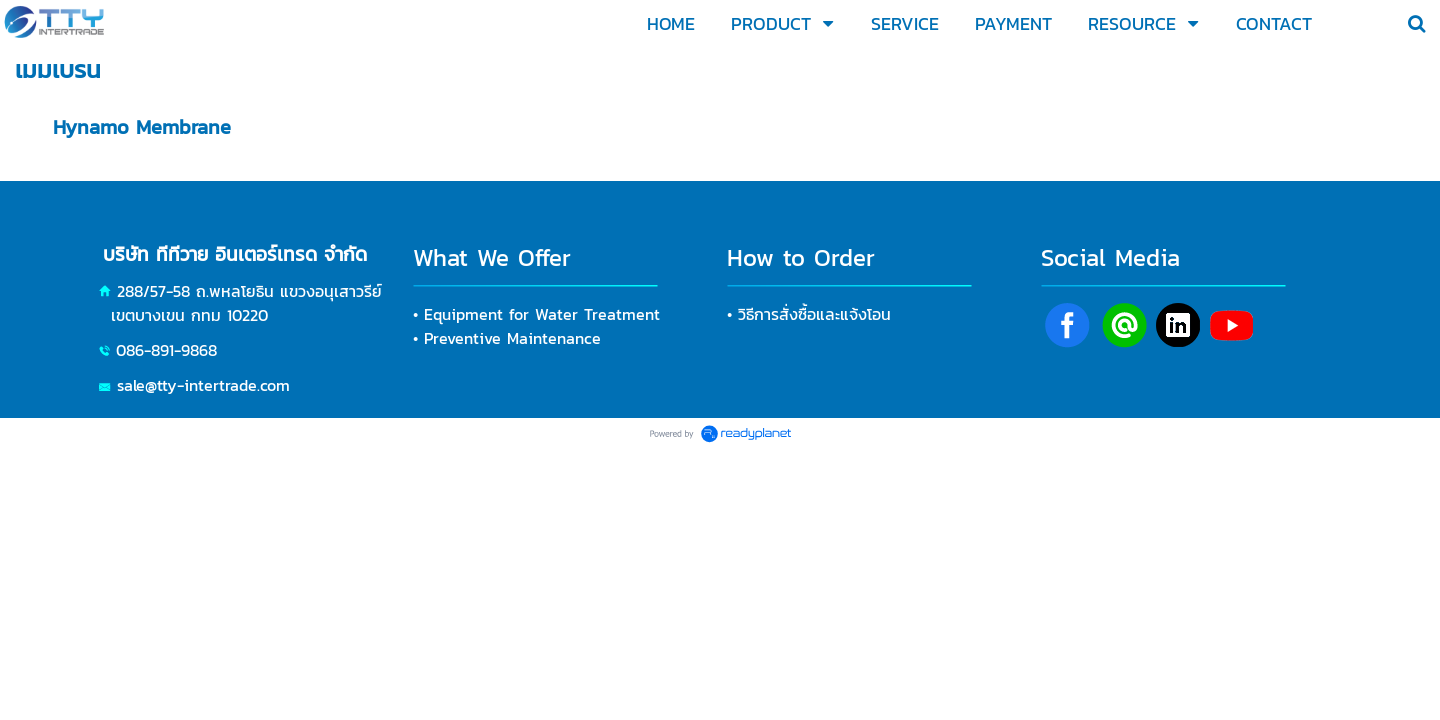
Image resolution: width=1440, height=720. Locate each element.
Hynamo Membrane (142, 127)
